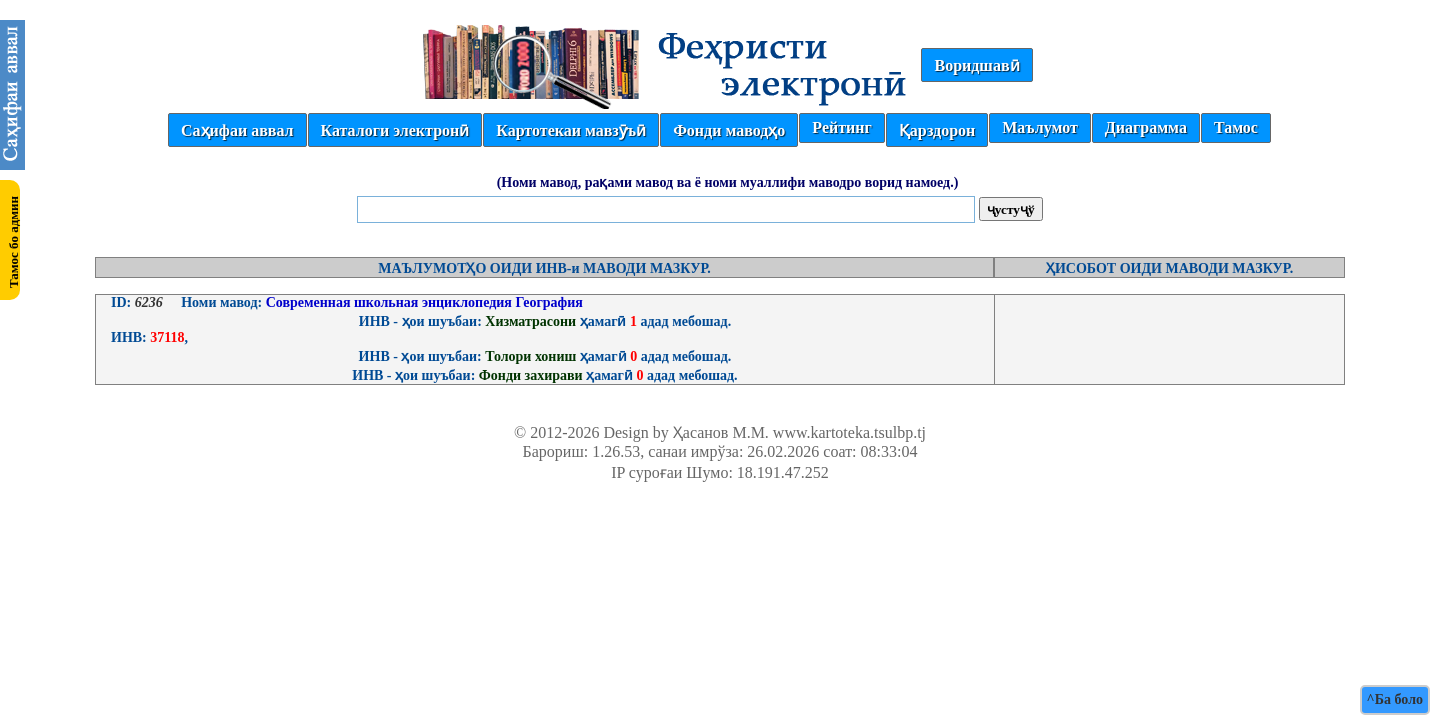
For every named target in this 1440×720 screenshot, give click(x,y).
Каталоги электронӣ (395, 130)
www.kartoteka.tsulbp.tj (849, 432)
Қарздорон (937, 130)
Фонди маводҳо (729, 130)
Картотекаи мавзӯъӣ (571, 130)
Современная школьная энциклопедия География (422, 302)
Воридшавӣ (976, 65)
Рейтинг (841, 127)
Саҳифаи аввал (237, 130)
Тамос (1236, 127)
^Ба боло (1395, 699)
